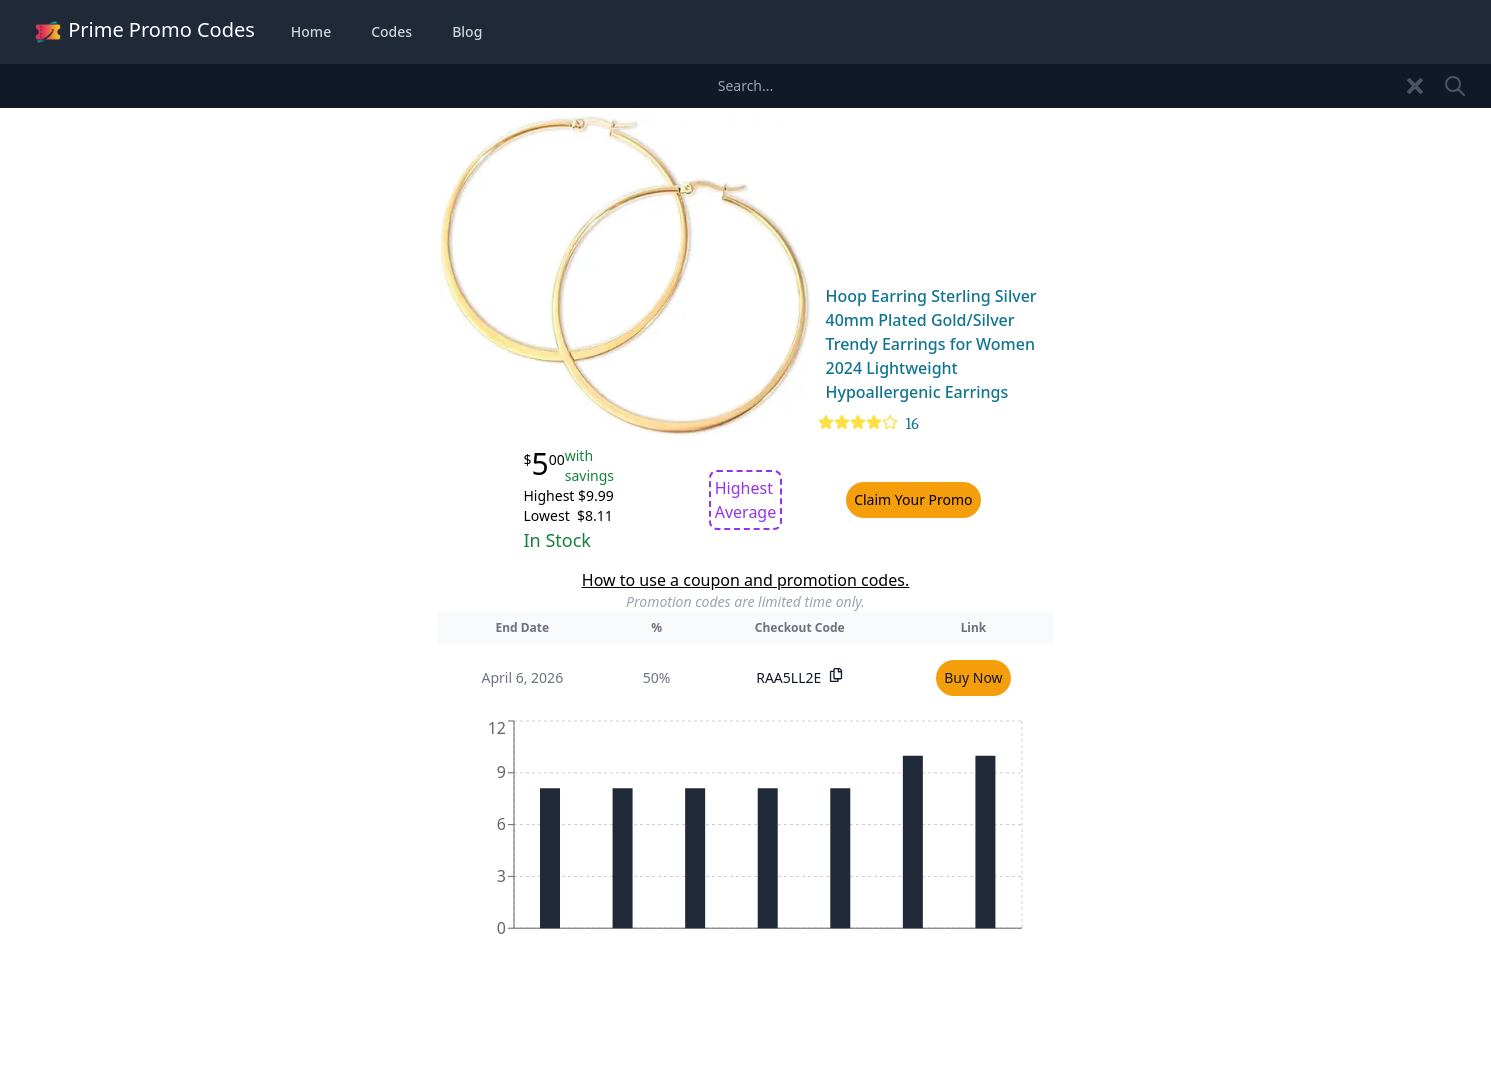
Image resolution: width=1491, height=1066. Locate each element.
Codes (391, 31)
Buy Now (973, 677)
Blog (467, 31)
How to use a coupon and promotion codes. (745, 580)
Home (311, 31)
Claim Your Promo (913, 499)
